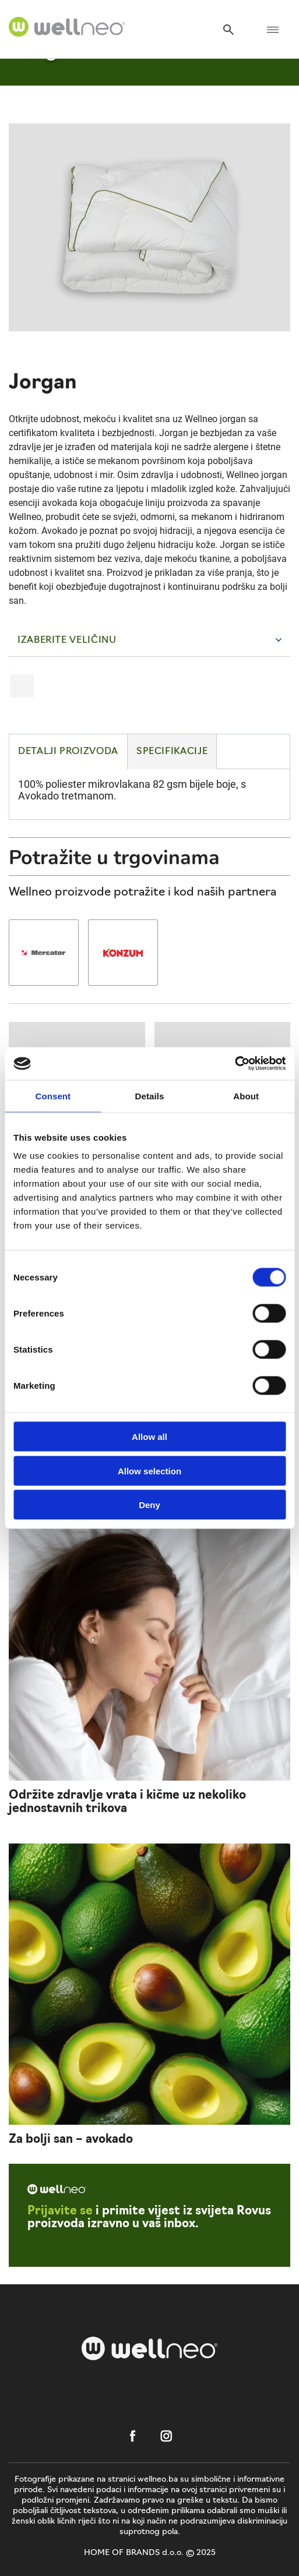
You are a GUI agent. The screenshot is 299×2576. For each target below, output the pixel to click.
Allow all (149, 1437)
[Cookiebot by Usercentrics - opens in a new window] (235, 1063)
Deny (149, 1505)
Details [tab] (149, 1096)
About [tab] (246, 1096)
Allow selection (149, 1470)
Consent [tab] (53, 1096)
